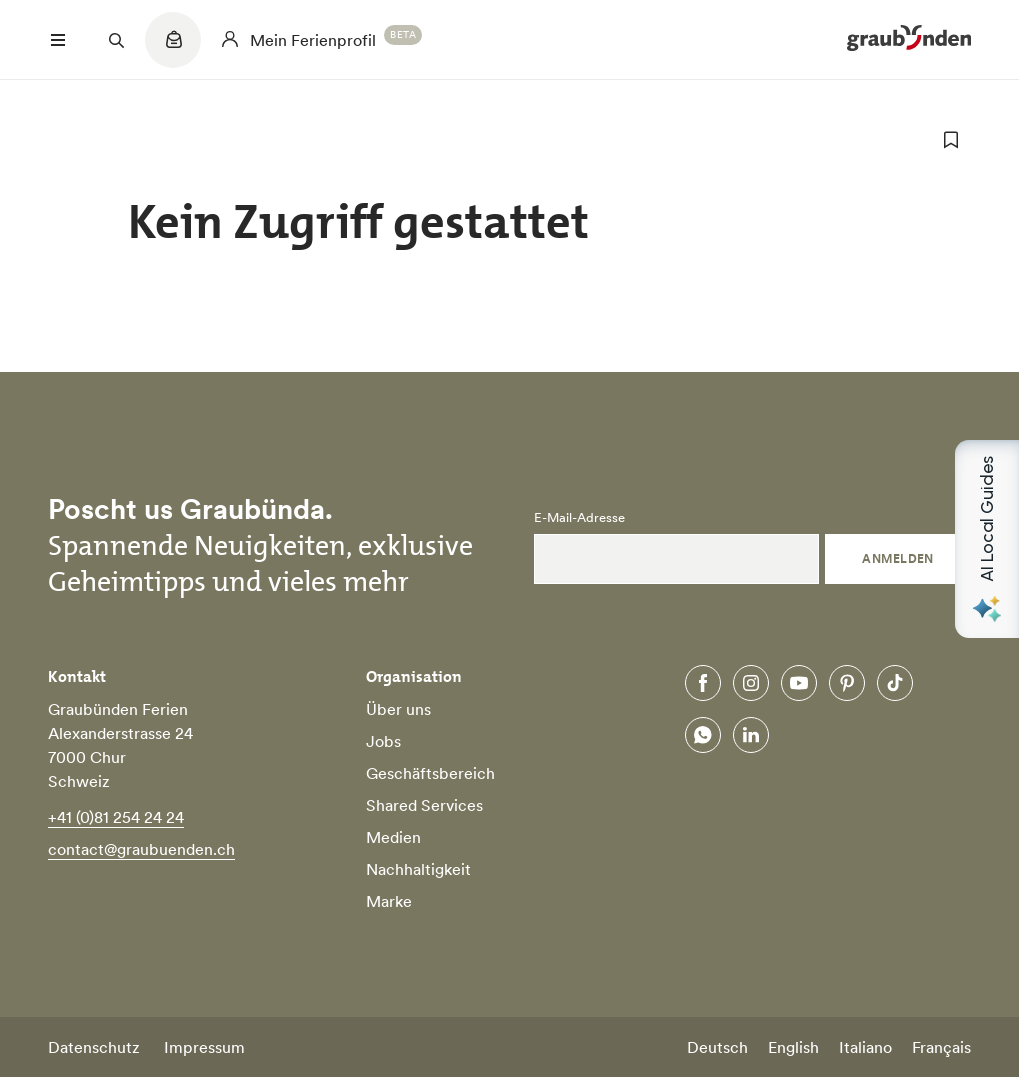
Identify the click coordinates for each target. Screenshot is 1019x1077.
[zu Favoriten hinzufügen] (951, 140)
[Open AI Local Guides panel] (987, 539)
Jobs (383, 741)
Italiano (865, 1047)
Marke (389, 901)
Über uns (398, 709)
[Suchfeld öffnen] (116, 40)
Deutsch (717, 1047)
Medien (393, 837)
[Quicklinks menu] (173, 50)
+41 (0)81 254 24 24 (116, 817)
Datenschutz (94, 1047)
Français (941, 1047)
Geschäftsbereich (430, 773)
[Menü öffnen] (58, 40)
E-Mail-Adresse (579, 518)
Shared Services (424, 805)
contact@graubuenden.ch (141, 849)
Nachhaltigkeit (418, 869)
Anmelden (898, 558)
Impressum (204, 1047)
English (793, 1047)
